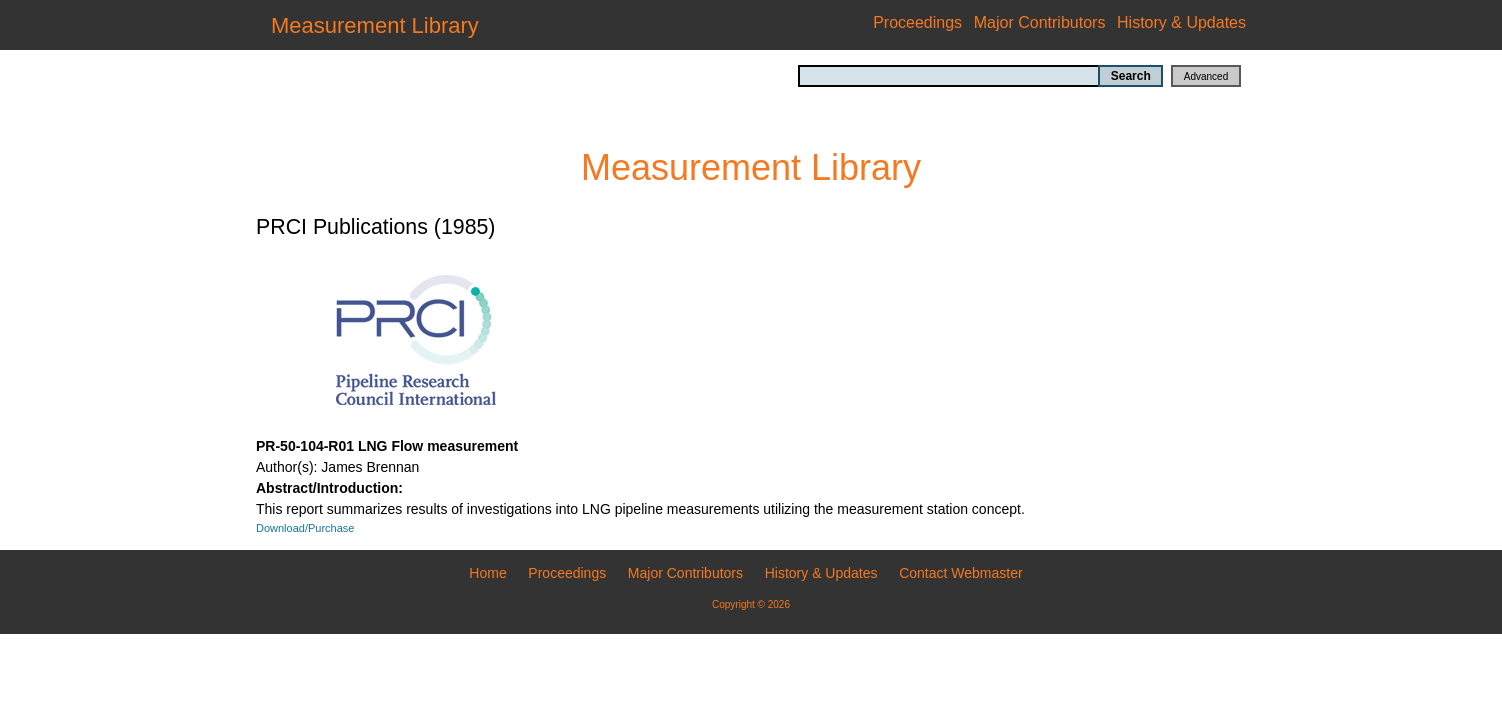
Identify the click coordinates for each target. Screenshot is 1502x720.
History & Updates (1181, 22)
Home (487, 573)
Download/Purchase (305, 528)
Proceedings (917, 22)
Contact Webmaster (960, 573)
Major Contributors (1040, 22)
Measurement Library (375, 25)
